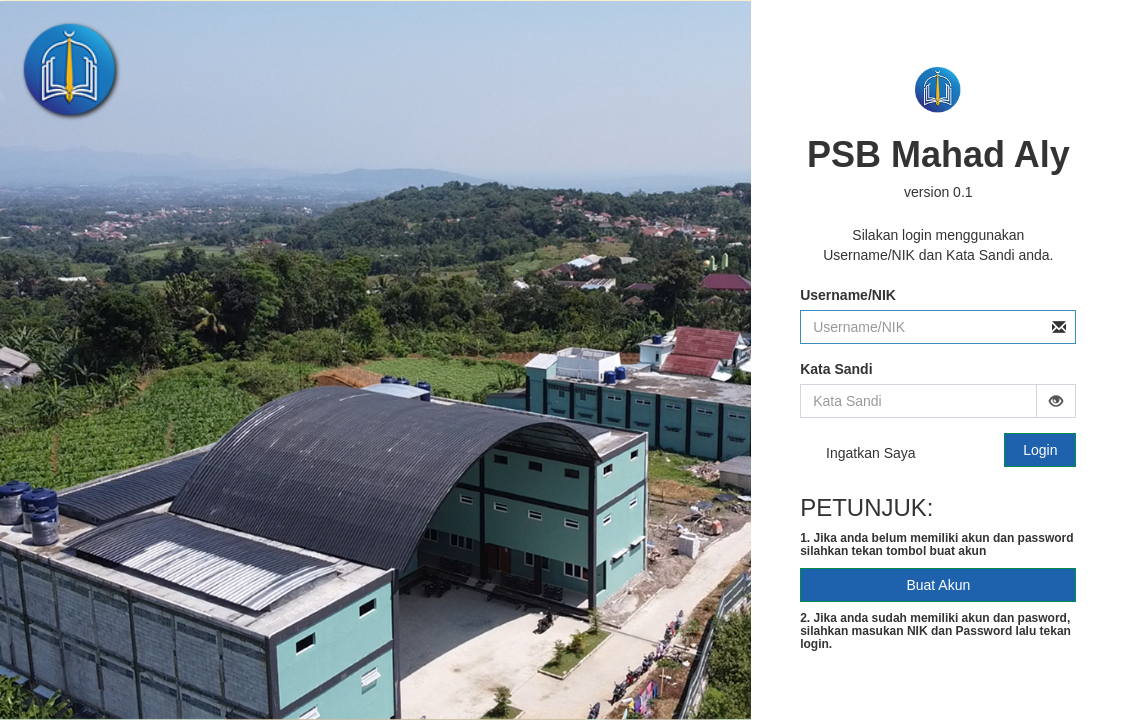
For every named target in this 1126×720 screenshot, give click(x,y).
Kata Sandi (836, 369)
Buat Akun (938, 585)
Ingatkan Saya (857, 454)
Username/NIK (848, 295)
